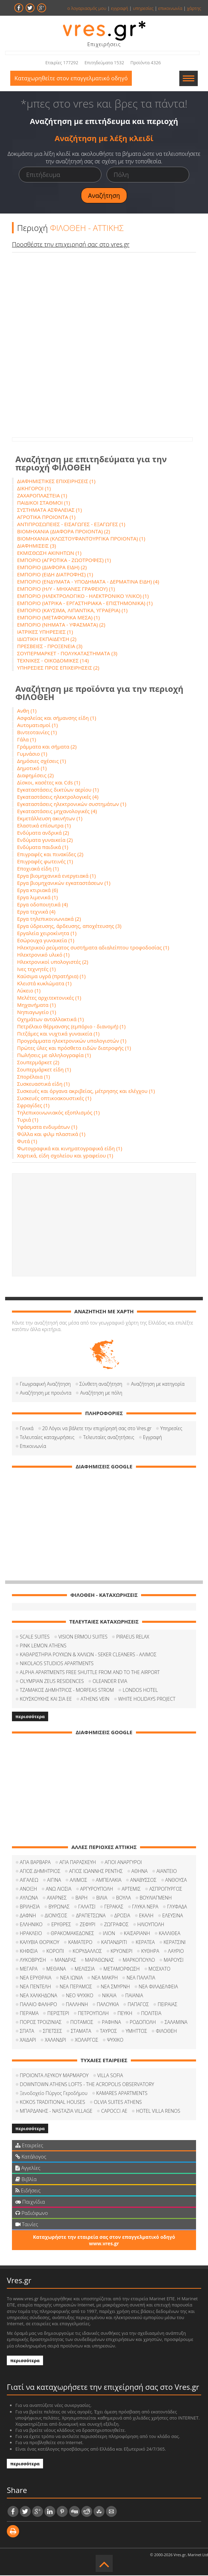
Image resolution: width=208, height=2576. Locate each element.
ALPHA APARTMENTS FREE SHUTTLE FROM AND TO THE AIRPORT (90, 1673)
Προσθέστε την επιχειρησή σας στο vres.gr (70, 245)
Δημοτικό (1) (32, 768)
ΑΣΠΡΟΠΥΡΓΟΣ (165, 1889)
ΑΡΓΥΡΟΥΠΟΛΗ (96, 1889)
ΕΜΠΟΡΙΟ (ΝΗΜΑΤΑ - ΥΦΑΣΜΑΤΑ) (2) (61, 625)
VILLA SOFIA (110, 2076)
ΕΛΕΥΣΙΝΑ (172, 1916)
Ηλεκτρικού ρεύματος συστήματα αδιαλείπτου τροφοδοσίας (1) (93, 948)
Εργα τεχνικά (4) (36, 912)
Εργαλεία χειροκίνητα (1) (47, 933)
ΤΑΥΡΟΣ (108, 2031)
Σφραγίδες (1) (33, 1105)
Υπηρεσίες (171, 1429)
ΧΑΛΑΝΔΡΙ (55, 2040)
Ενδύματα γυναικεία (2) (45, 840)
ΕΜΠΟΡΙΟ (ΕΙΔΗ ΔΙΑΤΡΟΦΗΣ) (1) (55, 575)
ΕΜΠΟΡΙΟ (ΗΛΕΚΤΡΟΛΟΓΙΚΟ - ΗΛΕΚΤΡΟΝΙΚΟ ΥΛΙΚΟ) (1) (83, 596)
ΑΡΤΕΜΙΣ (131, 1889)
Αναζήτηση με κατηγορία (157, 1384)
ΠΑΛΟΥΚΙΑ (108, 2005)
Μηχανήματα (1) (36, 1005)
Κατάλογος (30, 2157)
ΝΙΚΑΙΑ (109, 1996)
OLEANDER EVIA (110, 1681)
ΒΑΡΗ (81, 1898)
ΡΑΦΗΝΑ (111, 2022)
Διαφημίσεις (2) (35, 775)
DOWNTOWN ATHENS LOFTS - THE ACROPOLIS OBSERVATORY (87, 2085)
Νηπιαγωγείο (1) (36, 1012)
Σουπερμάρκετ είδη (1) (44, 1070)
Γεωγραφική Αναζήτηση (45, 1384)
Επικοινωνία (33, 1446)
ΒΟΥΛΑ (123, 1898)
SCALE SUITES (35, 1637)
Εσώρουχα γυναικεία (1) (45, 940)
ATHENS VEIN (95, 1699)
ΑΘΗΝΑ (139, 1871)
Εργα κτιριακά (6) (37, 890)
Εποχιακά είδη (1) (38, 869)
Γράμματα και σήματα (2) (47, 747)
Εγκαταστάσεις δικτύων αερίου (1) (58, 790)
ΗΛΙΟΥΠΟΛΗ (150, 1925)
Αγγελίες (27, 2168)
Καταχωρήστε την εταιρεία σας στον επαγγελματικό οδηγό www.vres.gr (104, 2240)
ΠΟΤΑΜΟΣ (81, 2022)
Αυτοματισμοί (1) (37, 725)
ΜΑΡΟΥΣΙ (173, 1960)
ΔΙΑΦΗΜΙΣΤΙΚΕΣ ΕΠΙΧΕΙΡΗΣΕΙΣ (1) (56, 481)
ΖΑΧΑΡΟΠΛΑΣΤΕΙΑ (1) (42, 496)
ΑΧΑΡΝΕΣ (57, 1898)
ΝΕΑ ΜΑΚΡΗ (105, 1978)
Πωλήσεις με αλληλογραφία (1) (54, 1055)
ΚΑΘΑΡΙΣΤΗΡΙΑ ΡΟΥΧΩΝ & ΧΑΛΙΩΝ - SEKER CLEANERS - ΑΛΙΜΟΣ (88, 1655)
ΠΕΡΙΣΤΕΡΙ (58, 2014)
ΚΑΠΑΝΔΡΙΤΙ (114, 1943)
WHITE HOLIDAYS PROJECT (147, 1699)
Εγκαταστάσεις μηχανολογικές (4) (57, 811)
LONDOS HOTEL (140, 1690)
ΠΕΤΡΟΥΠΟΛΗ (93, 2014)
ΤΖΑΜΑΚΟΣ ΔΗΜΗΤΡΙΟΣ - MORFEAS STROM (67, 1690)
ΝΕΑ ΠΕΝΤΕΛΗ (35, 1987)
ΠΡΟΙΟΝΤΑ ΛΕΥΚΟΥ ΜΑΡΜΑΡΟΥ (54, 2076)
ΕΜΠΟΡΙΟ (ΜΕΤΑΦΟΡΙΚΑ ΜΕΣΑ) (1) (58, 618)
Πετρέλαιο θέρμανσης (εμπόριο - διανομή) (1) (71, 1027)
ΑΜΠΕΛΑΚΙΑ (109, 1880)
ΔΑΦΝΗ (28, 1916)
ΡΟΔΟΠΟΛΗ (143, 2022)
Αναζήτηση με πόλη (101, 1393)
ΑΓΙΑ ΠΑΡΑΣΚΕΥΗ (77, 1863)
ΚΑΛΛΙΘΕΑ (169, 1934)
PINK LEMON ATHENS (43, 1646)
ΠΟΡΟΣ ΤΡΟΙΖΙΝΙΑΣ (40, 2022)
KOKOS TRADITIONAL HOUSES (52, 2102)
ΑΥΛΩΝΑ (29, 1898)
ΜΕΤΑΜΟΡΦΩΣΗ (121, 1969)
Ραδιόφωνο (31, 2213)
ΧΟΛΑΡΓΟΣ (86, 2040)
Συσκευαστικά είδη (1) (43, 1084)
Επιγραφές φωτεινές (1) (45, 862)
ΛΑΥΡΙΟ (176, 1951)
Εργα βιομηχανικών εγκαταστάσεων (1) (63, 883)
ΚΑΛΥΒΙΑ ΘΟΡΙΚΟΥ (39, 1943)
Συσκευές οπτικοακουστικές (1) (54, 1098)
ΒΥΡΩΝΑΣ (58, 1907)
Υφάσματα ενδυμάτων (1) (47, 1127)
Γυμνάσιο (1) (32, 754)
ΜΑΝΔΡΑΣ (65, 1960)
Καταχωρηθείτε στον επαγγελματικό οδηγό (73, 79)
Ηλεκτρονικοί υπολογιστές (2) (52, 962)
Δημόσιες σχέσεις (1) (41, 761)
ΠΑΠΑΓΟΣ (138, 2005)
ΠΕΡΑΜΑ (29, 2014)
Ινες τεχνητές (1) (36, 969)
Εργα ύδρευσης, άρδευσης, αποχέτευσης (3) (69, 926)
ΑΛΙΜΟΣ (78, 1880)
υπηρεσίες (143, 8)
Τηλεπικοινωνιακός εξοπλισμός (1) (58, 1113)
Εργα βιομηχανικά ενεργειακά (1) (56, 876)
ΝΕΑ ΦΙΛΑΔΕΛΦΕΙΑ (158, 1987)
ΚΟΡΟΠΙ (55, 1951)
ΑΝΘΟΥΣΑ (176, 1880)
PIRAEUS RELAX (132, 1637)
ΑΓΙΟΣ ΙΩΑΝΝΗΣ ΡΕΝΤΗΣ (96, 1871)
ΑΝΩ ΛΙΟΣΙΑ (58, 1889)
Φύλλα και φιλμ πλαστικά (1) (51, 1134)
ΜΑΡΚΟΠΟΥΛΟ (139, 1960)
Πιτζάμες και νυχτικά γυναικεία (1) (58, 1034)
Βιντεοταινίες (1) (37, 732)
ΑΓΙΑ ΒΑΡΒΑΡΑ (35, 1863)
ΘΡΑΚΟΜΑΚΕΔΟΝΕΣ (72, 1934)
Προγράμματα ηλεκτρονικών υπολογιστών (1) (71, 1041)
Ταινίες (26, 2224)
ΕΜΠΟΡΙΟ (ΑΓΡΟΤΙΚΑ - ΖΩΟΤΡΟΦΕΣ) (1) (64, 560)
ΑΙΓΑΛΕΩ (29, 1880)
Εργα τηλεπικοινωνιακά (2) (49, 919)
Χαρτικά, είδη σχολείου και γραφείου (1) (65, 1156)
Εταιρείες (29, 2145)
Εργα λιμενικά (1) (37, 897)
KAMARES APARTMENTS (122, 2094)
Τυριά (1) (27, 1120)
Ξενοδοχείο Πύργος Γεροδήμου (53, 2094)
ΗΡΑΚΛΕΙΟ (31, 1934)
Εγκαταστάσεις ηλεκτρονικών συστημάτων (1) (71, 804)
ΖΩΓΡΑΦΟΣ (116, 1925)
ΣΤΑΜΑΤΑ (81, 2031)
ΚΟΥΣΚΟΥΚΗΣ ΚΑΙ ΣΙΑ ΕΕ (46, 1699)
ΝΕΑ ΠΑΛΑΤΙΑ (140, 1978)
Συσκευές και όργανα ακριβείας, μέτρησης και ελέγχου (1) (86, 1091)
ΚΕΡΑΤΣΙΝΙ (175, 1943)
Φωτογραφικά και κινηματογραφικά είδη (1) (69, 1149)
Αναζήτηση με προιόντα (45, 1393)
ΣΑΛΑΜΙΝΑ (176, 2022)
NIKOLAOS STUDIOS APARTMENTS (57, 1664)
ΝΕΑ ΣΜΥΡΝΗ (115, 1987)
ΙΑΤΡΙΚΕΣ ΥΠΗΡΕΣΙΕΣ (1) (45, 632)
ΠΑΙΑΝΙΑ (134, 1996)
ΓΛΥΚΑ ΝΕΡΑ (145, 1907)
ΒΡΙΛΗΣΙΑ (30, 1907)
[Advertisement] (104, 1225)
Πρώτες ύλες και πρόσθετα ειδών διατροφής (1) (74, 1048)
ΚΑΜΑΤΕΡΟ (80, 1943)
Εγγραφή (152, 1438)
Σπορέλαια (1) (33, 1077)
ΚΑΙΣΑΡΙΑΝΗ (137, 1934)
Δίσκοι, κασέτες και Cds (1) (48, 783)
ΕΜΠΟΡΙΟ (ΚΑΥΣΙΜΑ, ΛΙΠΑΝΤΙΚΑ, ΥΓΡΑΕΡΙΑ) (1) (72, 610)
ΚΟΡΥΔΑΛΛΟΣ (87, 1951)
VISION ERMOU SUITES (83, 1637)
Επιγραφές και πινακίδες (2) (50, 854)
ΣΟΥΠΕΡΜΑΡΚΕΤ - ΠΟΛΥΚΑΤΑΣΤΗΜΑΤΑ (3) (67, 653)
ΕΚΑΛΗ (146, 1916)
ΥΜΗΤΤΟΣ (136, 2031)
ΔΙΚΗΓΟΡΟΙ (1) (34, 488)
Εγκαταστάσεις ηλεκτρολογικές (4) (57, 797)
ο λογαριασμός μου (86, 8)
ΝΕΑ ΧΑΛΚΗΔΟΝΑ (38, 1996)
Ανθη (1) (27, 711)
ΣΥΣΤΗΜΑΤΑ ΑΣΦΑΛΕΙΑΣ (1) (49, 510)
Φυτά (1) (27, 1141)
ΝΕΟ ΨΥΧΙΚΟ (79, 1996)
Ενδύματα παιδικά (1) (42, 847)
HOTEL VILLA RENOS (158, 2111)
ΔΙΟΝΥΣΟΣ (56, 1916)
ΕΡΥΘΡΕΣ (61, 1925)
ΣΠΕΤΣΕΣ (52, 2031)
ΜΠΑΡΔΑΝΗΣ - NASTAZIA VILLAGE (56, 2111)
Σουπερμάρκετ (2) (38, 1062)
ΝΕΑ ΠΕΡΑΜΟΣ (76, 1987)
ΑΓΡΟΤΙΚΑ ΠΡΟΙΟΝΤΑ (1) (46, 517)
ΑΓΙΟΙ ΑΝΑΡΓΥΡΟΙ (123, 1863)
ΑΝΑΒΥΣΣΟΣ (143, 1880)
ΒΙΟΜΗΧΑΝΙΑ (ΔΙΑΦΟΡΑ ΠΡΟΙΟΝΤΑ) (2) (63, 532)
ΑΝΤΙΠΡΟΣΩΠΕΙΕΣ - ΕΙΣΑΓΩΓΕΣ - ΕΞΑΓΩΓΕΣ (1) (71, 524)
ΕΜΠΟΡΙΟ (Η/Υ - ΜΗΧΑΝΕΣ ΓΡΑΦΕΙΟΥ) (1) (66, 589)
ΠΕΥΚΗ (124, 2014)
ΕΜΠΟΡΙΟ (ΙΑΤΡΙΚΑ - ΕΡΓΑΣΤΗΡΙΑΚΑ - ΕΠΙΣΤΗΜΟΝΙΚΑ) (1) (85, 603)
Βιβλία (26, 2179)
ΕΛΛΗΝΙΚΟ (31, 1925)
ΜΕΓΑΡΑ (29, 1969)
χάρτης (194, 8)
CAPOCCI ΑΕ (114, 2111)
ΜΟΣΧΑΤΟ (159, 1969)
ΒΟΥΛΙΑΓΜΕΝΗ (156, 1898)
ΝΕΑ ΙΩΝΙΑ (71, 1978)
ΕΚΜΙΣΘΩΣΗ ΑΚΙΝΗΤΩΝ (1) (49, 553)
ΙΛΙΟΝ (109, 1934)
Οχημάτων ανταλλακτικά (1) (50, 1019)
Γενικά (26, 1429)
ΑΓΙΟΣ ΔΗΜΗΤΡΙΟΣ (40, 1871)
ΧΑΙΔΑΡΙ (28, 2040)
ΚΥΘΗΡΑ (150, 1951)
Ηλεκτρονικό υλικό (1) (43, 955)
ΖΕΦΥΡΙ (87, 1925)
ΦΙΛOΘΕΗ (166, 2031)
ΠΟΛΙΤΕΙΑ (151, 2014)
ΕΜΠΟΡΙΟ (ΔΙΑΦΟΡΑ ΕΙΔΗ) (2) (52, 567)
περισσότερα (30, 1717)
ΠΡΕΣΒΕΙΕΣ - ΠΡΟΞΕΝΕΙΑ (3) (49, 646)
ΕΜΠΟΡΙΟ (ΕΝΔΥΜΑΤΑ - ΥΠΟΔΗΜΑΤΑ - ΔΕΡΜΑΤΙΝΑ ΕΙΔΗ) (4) (88, 582)
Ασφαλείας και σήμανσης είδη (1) (56, 718)
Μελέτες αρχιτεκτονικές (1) (49, 998)
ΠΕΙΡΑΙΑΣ (167, 2005)
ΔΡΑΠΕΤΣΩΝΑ (91, 1916)
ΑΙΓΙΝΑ (54, 1880)
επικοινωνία (170, 8)
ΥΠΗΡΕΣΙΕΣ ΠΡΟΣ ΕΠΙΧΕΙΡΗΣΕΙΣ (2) (58, 668)
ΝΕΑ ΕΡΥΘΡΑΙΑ (35, 1978)
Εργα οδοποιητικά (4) (42, 905)
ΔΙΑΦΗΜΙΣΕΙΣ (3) (36, 546)
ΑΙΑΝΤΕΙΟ (166, 1871)
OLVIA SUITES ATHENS (118, 2102)
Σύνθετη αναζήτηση (101, 1384)
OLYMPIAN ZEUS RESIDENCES (52, 1681)
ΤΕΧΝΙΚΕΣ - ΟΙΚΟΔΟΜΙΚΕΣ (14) (53, 661)
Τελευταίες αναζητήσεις (108, 1438)
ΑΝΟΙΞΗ (28, 1889)
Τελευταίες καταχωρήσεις (47, 1438)
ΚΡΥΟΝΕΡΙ (122, 1951)
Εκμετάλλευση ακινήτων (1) (49, 819)
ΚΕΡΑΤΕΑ (145, 1943)
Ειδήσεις (28, 2191)
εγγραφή (119, 8)
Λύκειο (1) (29, 991)
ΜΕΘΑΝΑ (56, 1969)
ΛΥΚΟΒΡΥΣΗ (33, 1960)
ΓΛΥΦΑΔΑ (177, 1907)
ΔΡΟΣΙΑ (122, 1916)
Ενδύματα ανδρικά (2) (43, 833)
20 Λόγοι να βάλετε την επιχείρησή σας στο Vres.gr (97, 1429)
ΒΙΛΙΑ (101, 1898)
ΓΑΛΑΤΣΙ (87, 1907)
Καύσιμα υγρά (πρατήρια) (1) (51, 976)
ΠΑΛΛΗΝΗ (77, 2005)
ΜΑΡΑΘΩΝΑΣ (99, 1960)
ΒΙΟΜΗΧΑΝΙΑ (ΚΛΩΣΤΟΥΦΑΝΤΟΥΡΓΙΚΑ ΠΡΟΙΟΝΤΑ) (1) (81, 539)
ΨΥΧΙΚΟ (115, 2040)
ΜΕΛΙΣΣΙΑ (85, 1969)
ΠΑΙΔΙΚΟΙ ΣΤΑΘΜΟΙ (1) (43, 503)
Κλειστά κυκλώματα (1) (44, 984)
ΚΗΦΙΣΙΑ (29, 1951)
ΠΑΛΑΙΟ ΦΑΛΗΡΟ (38, 2005)
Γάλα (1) (26, 740)
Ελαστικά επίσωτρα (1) (44, 826)
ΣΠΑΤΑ (27, 2031)
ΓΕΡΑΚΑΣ (113, 1907)
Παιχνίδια (30, 2202)
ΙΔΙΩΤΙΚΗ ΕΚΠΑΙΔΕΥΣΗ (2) (47, 639)
